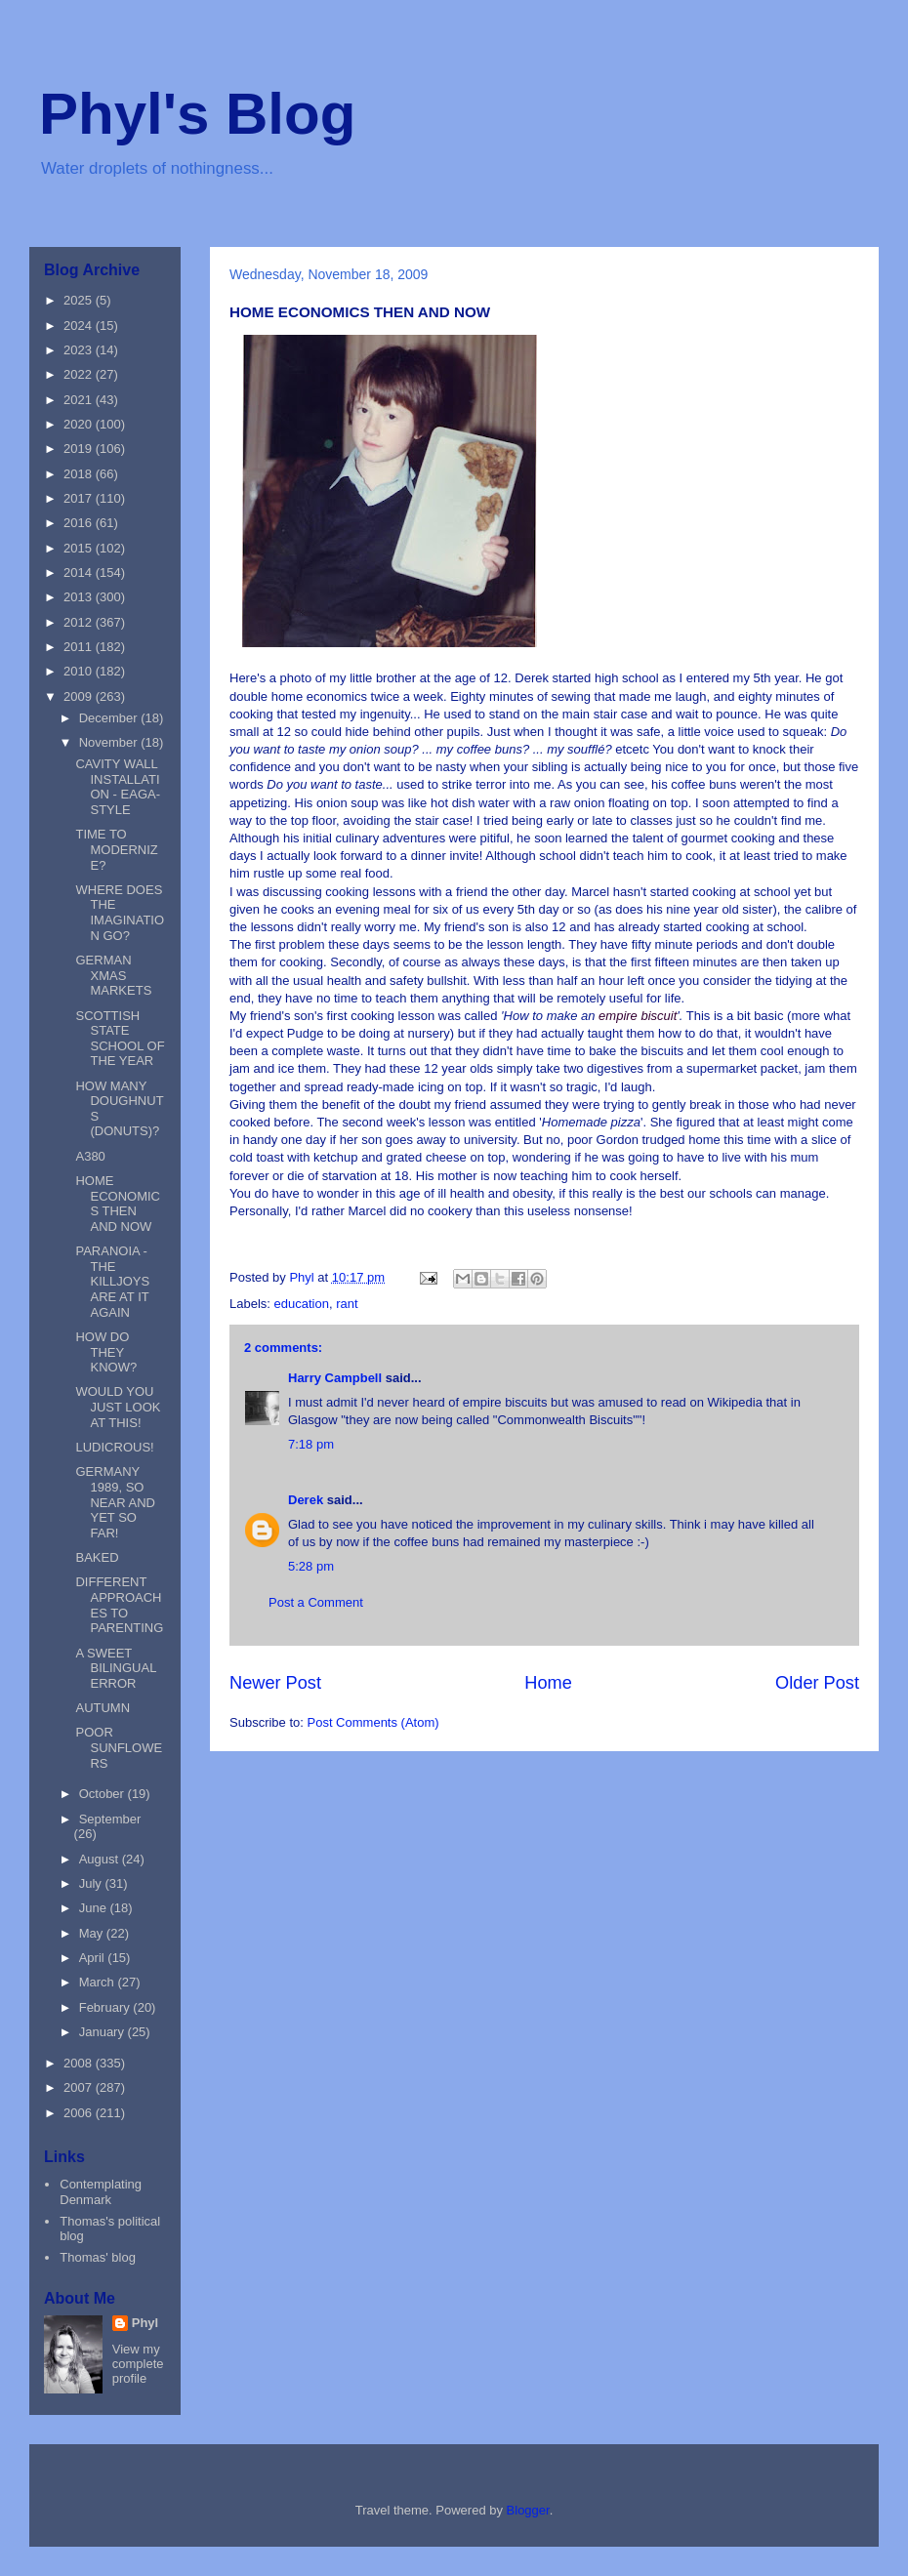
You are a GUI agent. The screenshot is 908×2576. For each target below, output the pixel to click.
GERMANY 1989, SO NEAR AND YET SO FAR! (114, 1501)
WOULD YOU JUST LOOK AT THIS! (117, 1406)
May (92, 1933)
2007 (79, 2087)
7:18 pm (311, 1444)
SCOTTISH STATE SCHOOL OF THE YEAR (119, 1038)
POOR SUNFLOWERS (118, 1747)
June (94, 1908)
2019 (79, 448)
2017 (79, 498)
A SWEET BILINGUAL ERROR (115, 1668)
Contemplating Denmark (101, 2192)
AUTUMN (102, 1707)
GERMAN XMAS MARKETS (113, 975)
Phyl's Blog (197, 113)
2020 (79, 424)
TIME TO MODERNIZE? (116, 849)
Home (548, 1683)
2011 (79, 646)
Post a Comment (315, 1602)
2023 (79, 350)
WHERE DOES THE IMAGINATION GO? (119, 912)
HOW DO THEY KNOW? (106, 1351)
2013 (79, 597)
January (103, 2031)
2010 (79, 671)
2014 (79, 572)
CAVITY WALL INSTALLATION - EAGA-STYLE (117, 786)
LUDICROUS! (114, 1447)
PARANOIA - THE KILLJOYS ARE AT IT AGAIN (112, 1281)
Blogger (528, 2510)
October (103, 1793)
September (110, 1819)
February (106, 2007)
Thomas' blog (98, 2257)
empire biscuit (637, 1015)
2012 (79, 622)
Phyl (145, 2322)
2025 (79, 300)
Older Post (817, 1683)
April (93, 1957)
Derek (305, 1499)
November (110, 742)
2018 (79, 474)
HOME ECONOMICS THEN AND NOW (117, 1203)
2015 (79, 548)
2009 (79, 696)
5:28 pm (311, 1566)
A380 (89, 1156)
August (100, 1859)
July (92, 1883)
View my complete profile (138, 2364)
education (301, 1303)
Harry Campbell (335, 1377)
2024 (79, 325)
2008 (79, 2063)
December (110, 718)
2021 (79, 399)
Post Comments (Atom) (373, 1722)
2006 (79, 2113)
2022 (79, 374)
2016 (79, 522)
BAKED (96, 1557)
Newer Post (275, 1683)
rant (346, 1303)
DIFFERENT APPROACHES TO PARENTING (119, 1604)
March (98, 1982)
